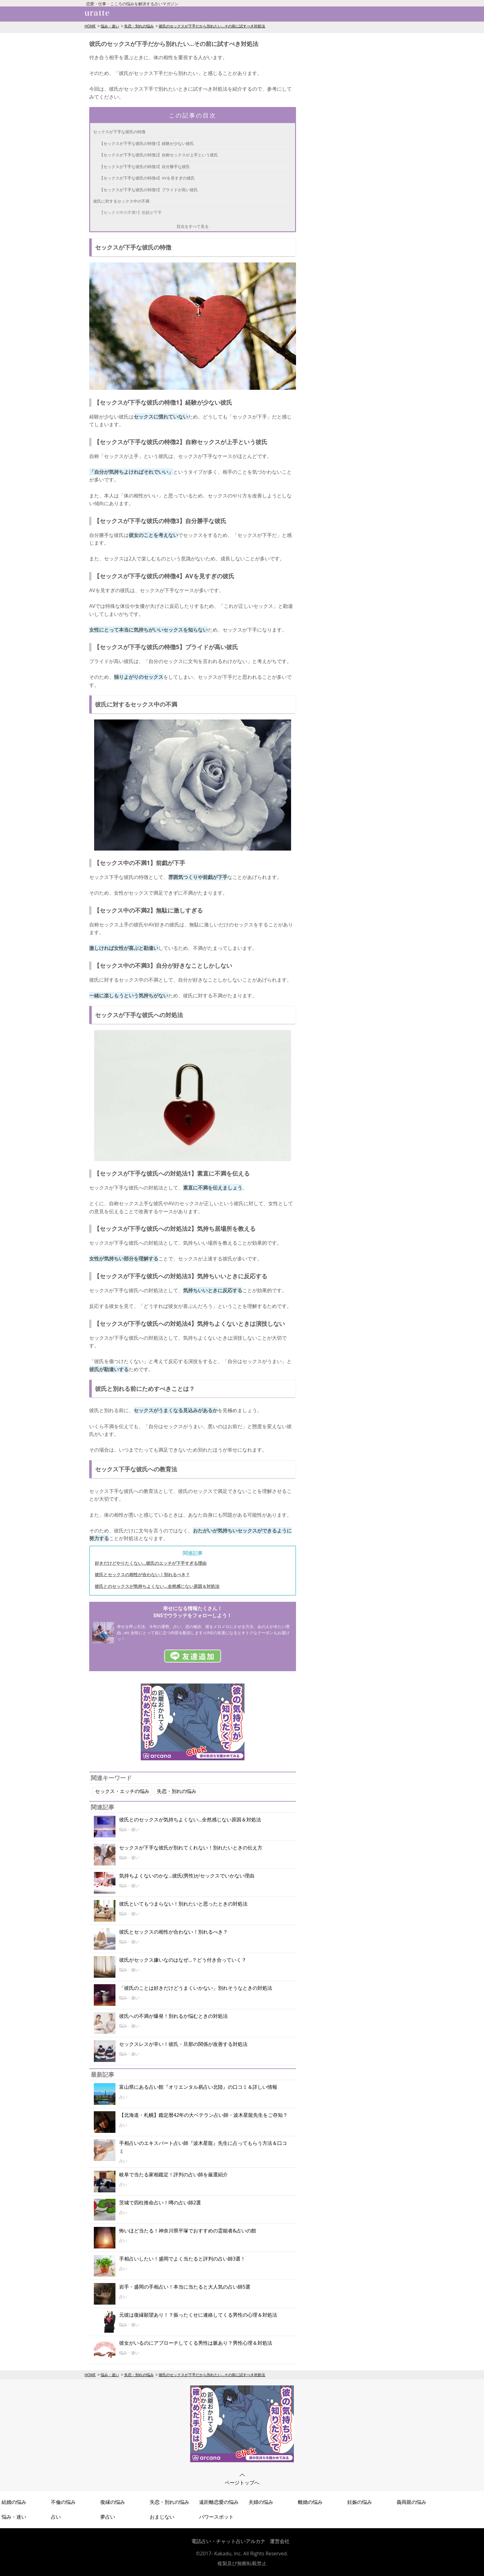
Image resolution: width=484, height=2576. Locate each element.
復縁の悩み (112, 2502)
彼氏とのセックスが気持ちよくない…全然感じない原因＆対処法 (157, 1586)
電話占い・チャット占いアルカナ (228, 2541)
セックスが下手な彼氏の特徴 (119, 131)
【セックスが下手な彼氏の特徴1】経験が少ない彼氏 (146, 143)
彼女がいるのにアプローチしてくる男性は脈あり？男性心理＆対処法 (195, 2342)
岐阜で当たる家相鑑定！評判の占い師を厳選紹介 (173, 2174)
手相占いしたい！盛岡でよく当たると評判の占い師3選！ (182, 2258)
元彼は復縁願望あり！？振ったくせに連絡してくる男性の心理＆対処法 (198, 2314)
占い (56, 2516)
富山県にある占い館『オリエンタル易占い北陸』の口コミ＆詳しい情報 (198, 2086)
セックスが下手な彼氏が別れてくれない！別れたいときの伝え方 (190, 1847)
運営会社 (280, 2541)
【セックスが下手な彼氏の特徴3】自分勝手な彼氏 (144, 166)
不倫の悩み (63, 2502)
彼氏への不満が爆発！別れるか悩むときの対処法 (173, 2016)
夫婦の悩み (260, 2502)
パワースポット (216, 2516)
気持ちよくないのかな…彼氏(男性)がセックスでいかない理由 (186, 1875)
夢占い (107, 2516)
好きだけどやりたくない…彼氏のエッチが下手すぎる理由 (151, 1563)
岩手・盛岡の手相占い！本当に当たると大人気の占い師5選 (184, 2286)
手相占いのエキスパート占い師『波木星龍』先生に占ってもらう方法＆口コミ (203, 2147)
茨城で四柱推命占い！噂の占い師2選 (160, 2202)
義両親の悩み (411, 2502)
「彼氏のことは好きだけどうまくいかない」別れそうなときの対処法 (195, 1988)
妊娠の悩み (359, 2502)
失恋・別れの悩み (139, 26)
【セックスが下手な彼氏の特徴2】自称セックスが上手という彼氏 (158, 155)
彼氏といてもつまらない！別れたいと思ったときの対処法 (183, 1903)
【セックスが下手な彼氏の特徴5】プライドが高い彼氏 (148, 189)
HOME (90, 26)
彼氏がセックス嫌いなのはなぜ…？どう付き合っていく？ (182, 1959)
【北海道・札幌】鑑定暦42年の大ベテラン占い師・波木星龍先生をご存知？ (203, 2115)
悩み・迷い (110, 26)
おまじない (162, 2516)
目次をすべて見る (193, 226)
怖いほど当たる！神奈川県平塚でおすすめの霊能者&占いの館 (187, 2230)
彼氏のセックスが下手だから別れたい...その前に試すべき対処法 (212, 26)
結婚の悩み (14, 2502)
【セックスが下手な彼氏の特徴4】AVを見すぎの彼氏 (147, 178)
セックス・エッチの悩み (122, 1791)
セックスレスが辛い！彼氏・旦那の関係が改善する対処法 (183, 2044)
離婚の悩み (310, 2502)
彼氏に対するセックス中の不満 (121, 201)
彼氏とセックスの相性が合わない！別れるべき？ (142, 1574)
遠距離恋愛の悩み (219, 2502)
